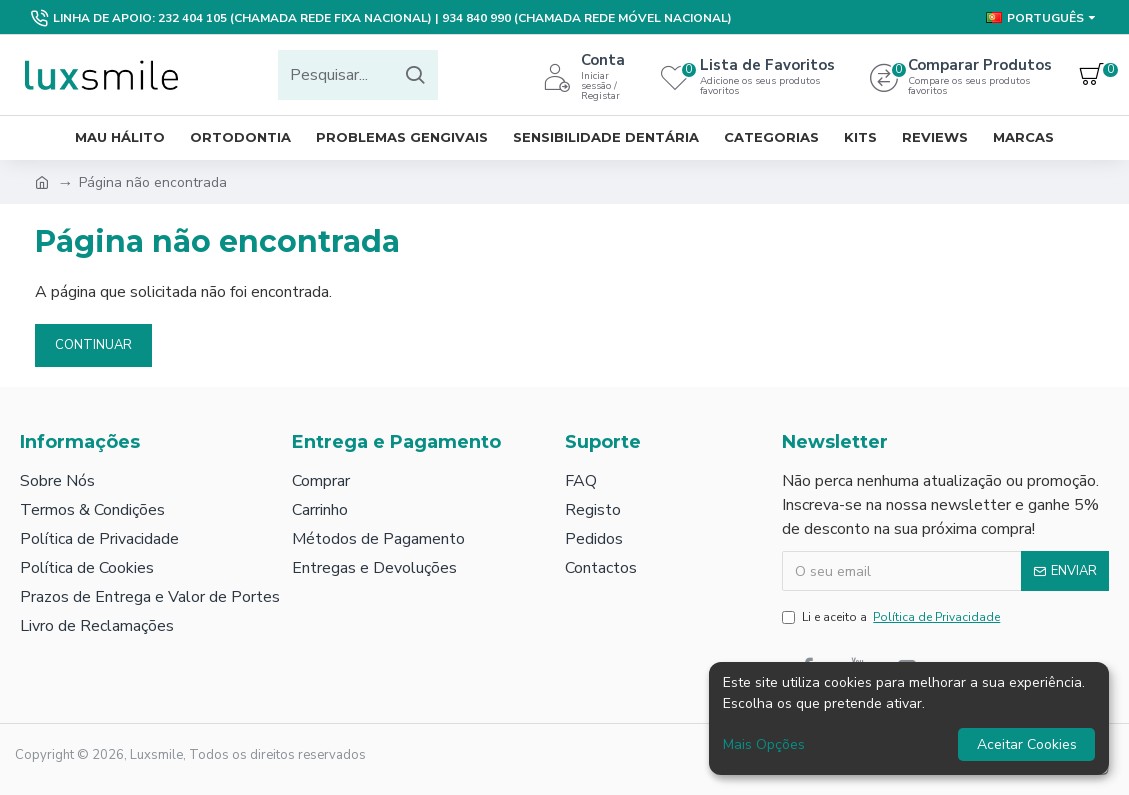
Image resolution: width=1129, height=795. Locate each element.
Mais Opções (764, 744)
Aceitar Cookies (1027, 744)
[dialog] (909, 718)
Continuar (93, 345)
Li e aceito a (892, 617)
